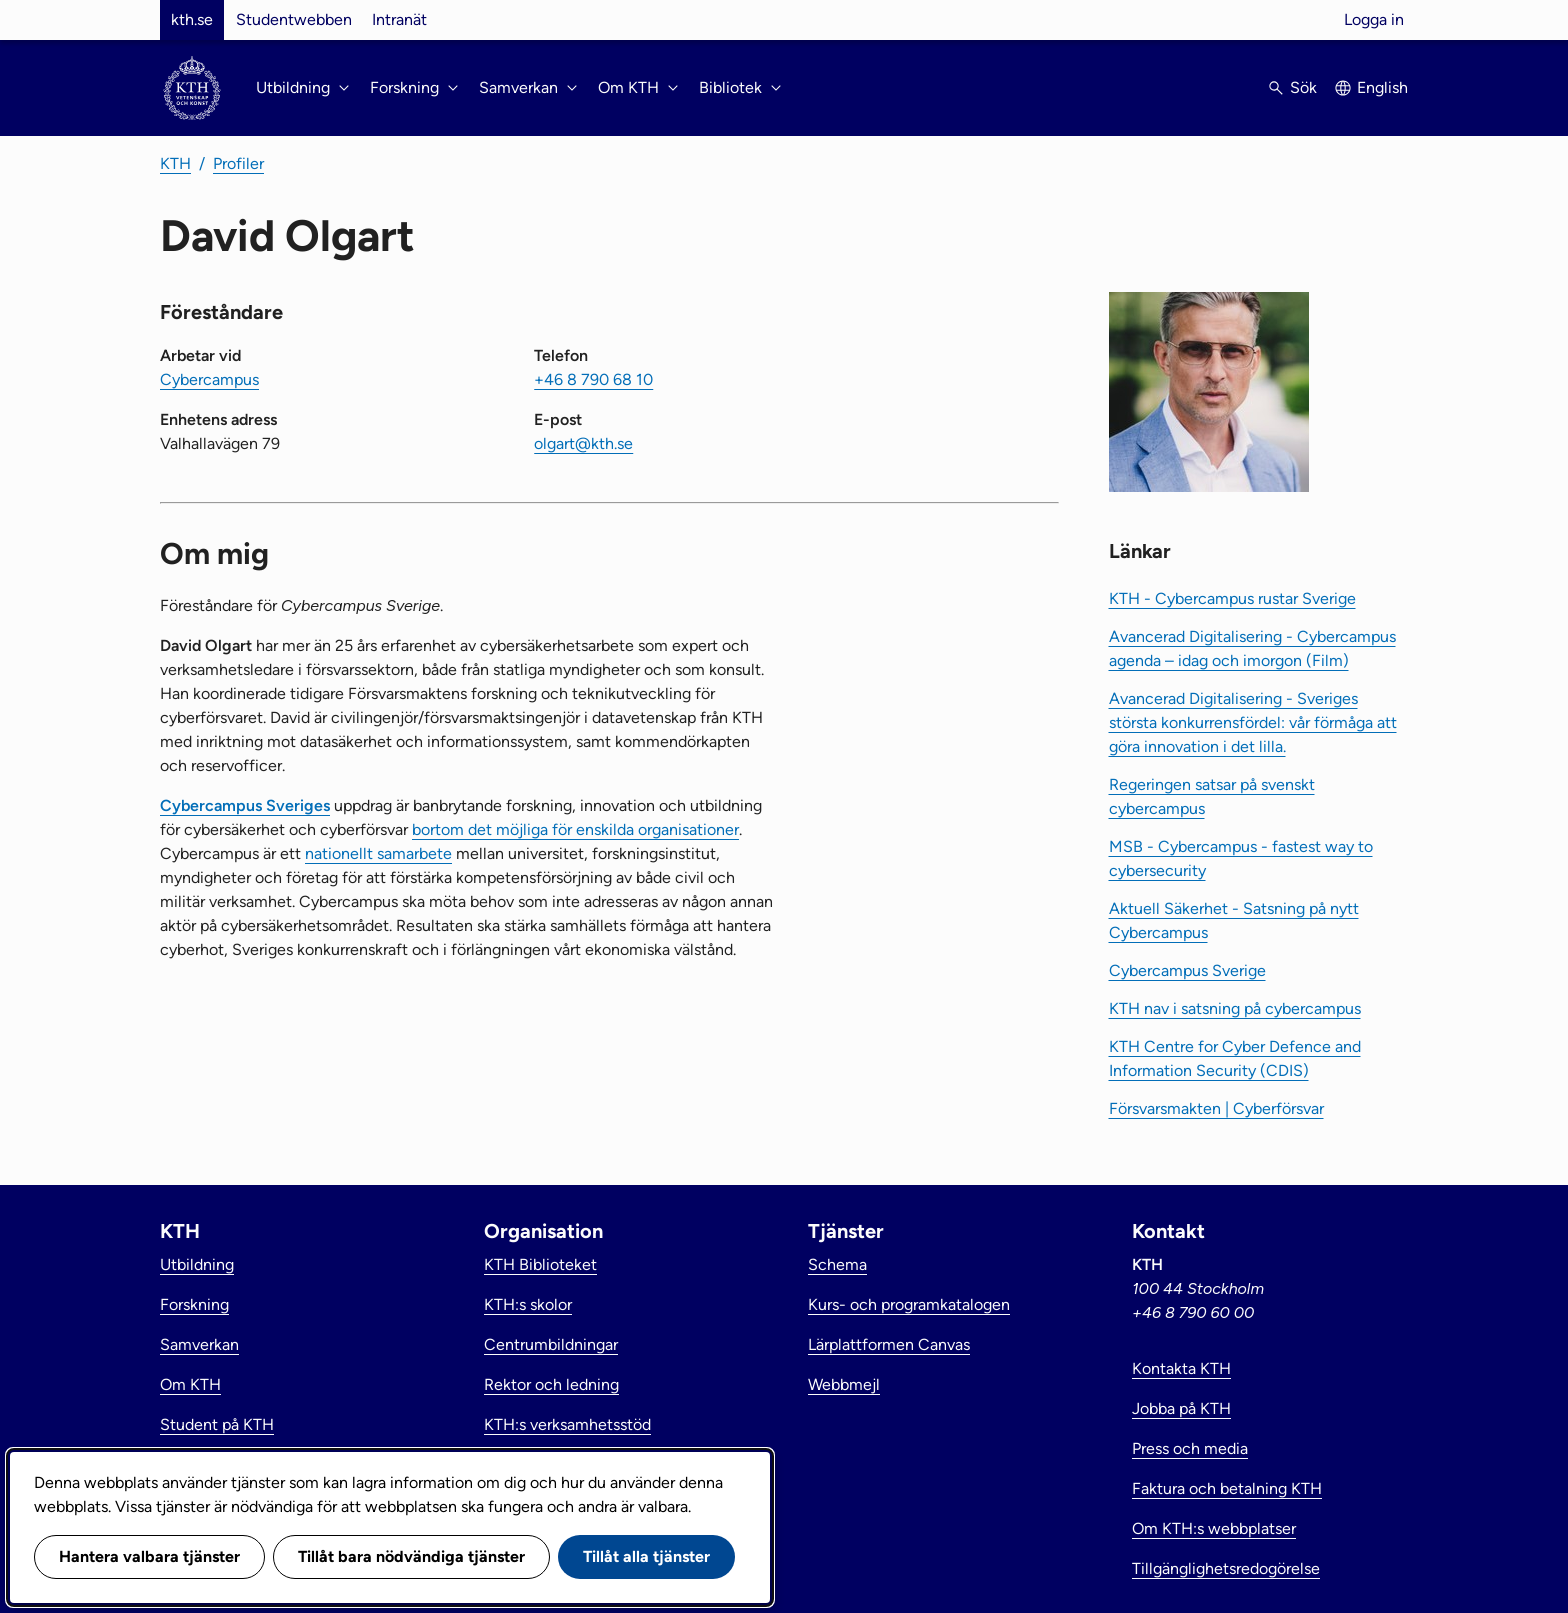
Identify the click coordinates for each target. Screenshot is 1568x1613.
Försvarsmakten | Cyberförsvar (1216, 1108)
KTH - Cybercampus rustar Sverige (1232, 598)
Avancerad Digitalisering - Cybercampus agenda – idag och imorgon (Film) (1252, 648)
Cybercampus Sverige (1187, 970)
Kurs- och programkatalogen (909, 1304)
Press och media (1190, 1448)
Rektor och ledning (551, 1384)
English (1382, 87)
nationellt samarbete (378, 853)
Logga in (1374, 19)
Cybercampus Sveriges (245, 805)
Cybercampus (209, 379)
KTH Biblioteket (540, 1264)
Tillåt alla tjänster (646, 1556)
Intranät (399, 19)
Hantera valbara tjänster (149, 1556)
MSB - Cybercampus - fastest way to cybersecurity (1241, 858)
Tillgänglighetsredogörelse (1226, 1568)
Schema (837, 1264)
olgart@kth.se (583, 443)
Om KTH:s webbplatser (1214, 1528)
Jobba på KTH (1181, 1408)
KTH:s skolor (528, 1304)
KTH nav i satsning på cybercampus (1235, 1008)
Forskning (194, 1304)
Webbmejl (844, 1384)
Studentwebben (294, 19)
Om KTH (190, 1384)
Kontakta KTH (1181, 1368)
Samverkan (199, 1344)
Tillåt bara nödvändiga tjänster (411, 1556)
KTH (175, 163)
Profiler (238, 163)
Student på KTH (217, 1424)
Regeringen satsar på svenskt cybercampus (1212, 796)
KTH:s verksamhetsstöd (567, 1424)
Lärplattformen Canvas (889, 1344)
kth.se (192, 19)
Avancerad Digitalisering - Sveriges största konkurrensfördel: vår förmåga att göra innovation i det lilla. (1253, 722)
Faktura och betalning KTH (1227, 1488)
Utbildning (197, 1264)
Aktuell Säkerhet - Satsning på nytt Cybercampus (1234, 920)
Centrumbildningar (551, 1344)
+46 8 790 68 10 (593, 379)
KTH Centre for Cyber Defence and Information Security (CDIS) (1235, 1058)
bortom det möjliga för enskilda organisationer (575, 829)
